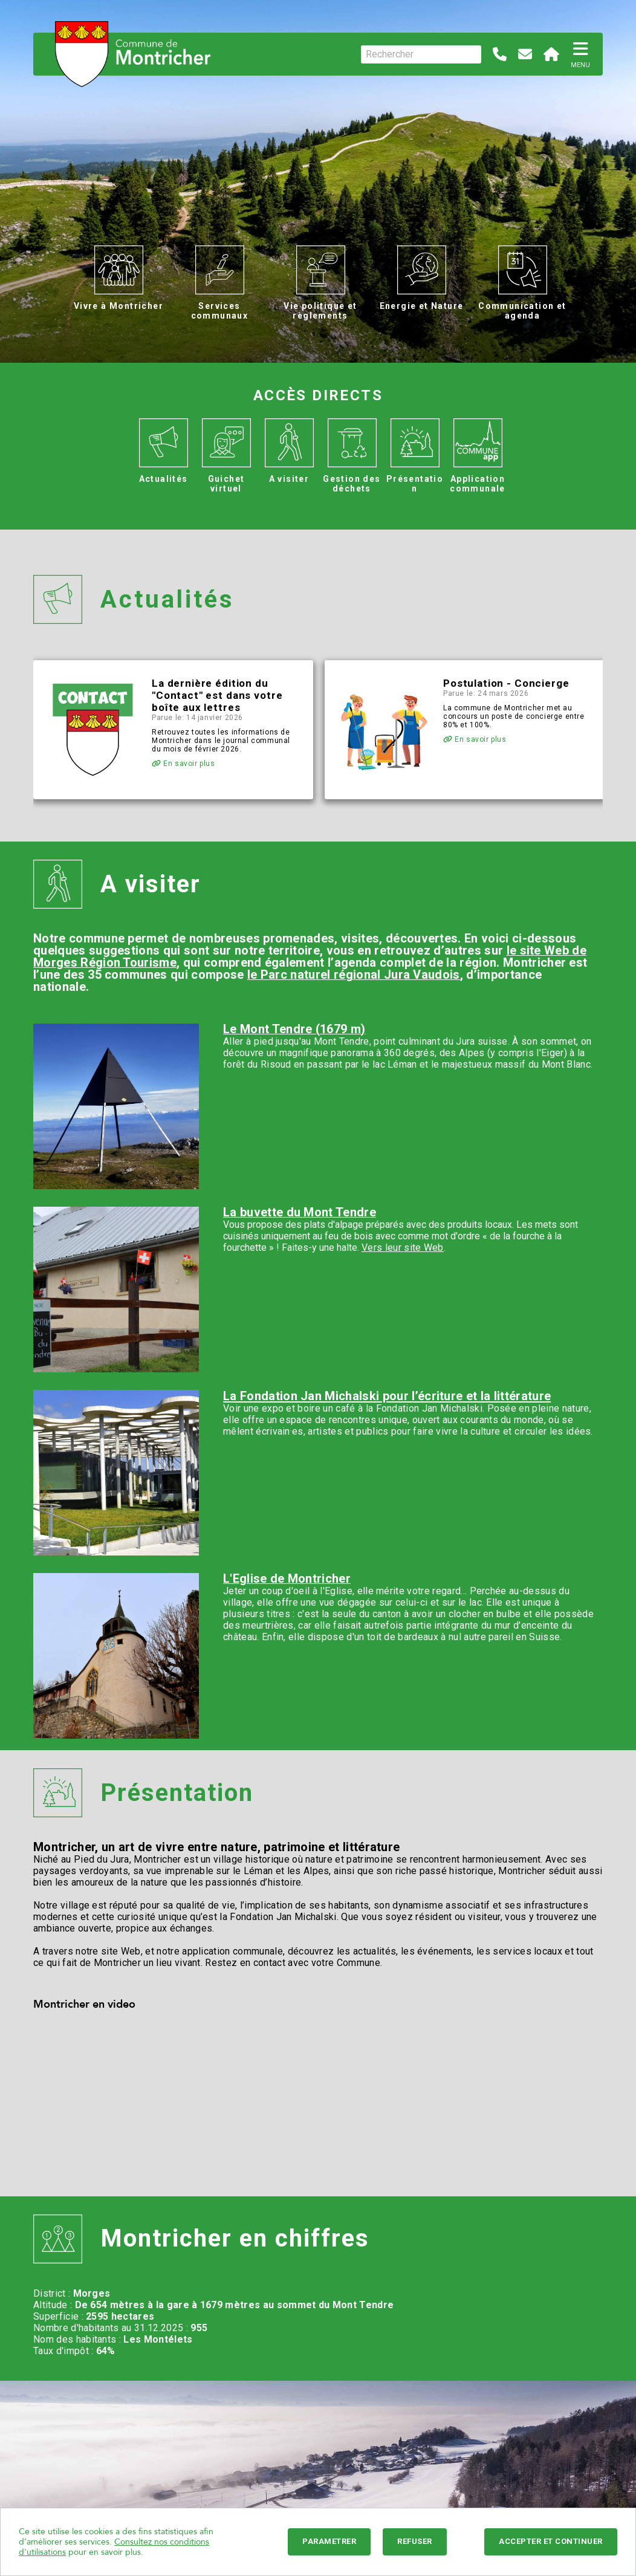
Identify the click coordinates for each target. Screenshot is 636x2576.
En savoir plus (183, 763)
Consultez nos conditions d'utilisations (114, 2547)
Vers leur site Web (403, 1247)
